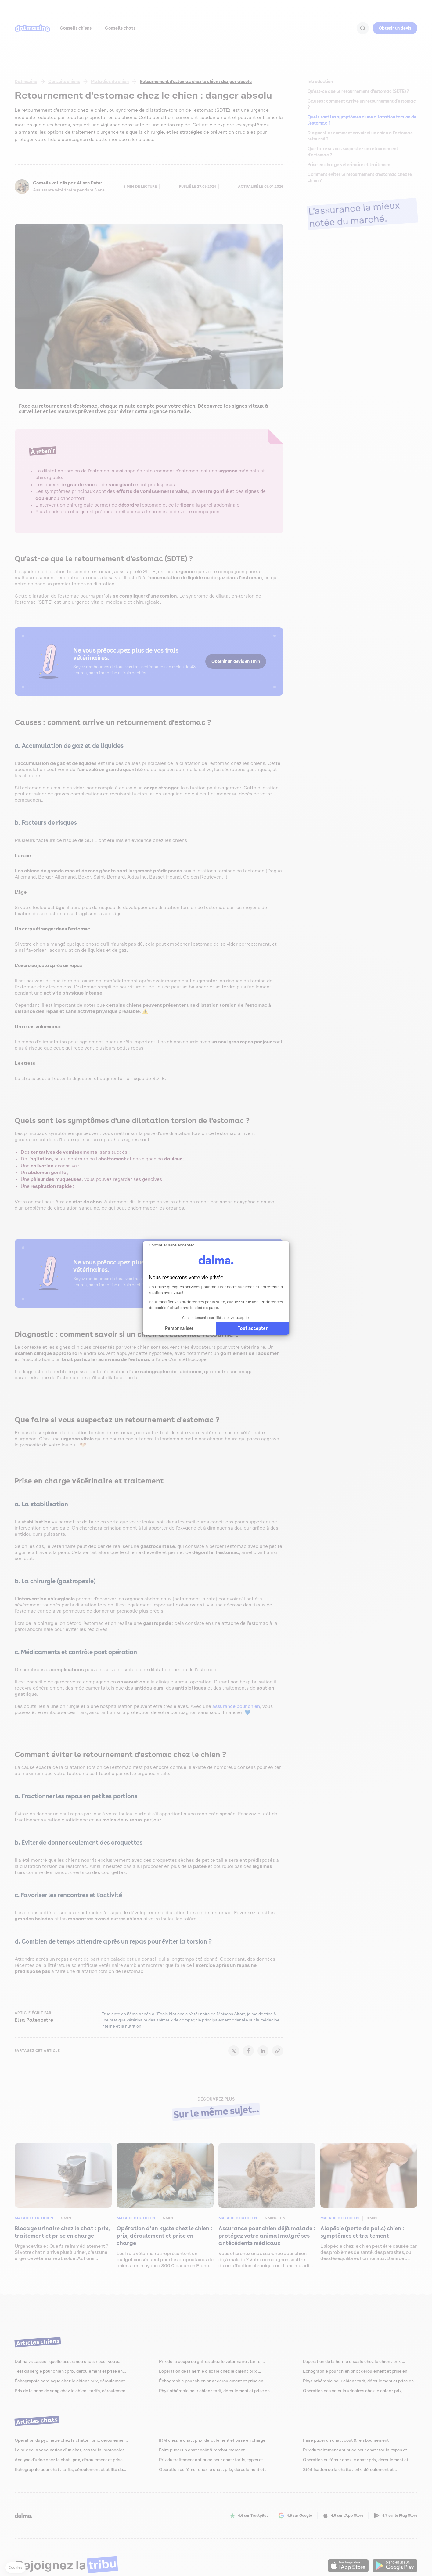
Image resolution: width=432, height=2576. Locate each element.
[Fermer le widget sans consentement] (171, 1245)
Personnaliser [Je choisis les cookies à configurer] (179, 1328)
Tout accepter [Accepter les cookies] (253, 1328)
